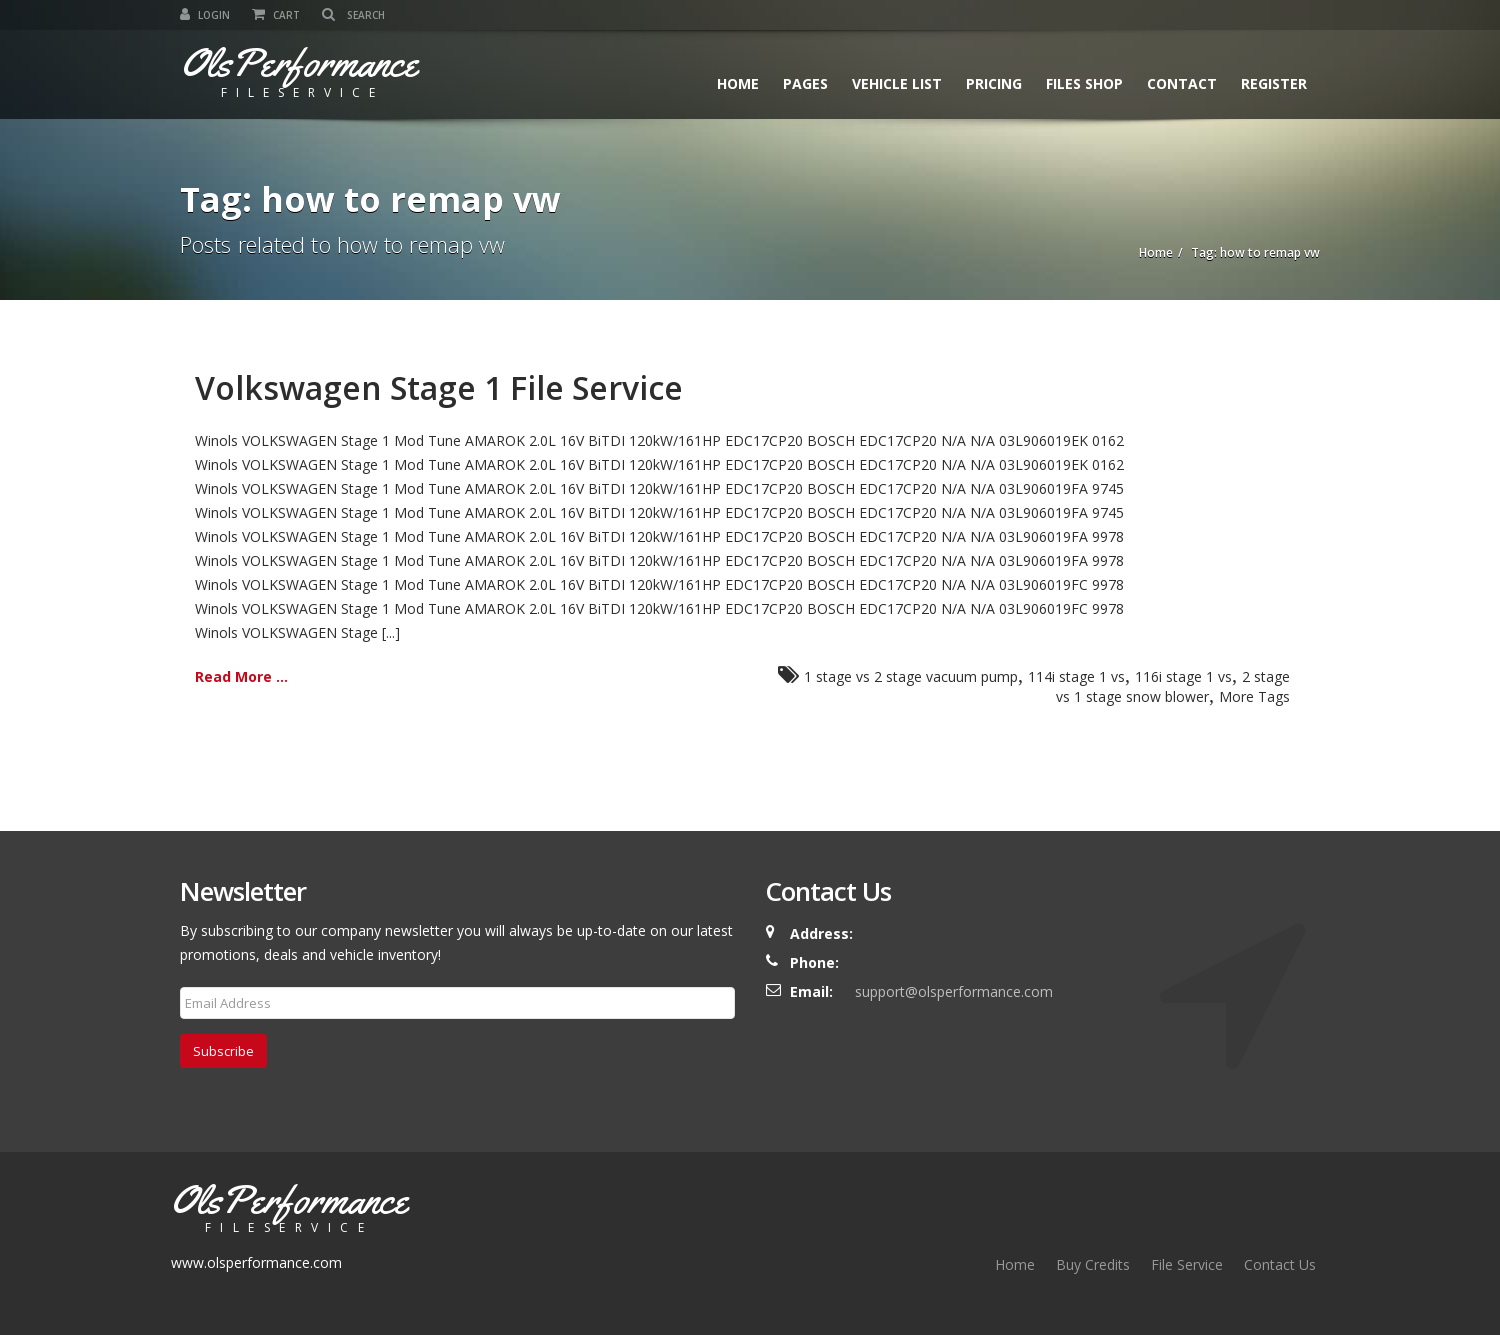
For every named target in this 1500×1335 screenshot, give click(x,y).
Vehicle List (897, 83)
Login (205, 15)
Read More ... (241, 676)
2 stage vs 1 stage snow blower (1173, 686)
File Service (1187, 1264)
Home (738, 83)
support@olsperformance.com (954, 991)
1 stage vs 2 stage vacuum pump (911, 676)
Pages (805, 83)
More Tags (1254, 696)
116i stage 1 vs (1183, 676)
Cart (276, 15)
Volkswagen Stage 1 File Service (439, 387)
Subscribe (223, 1051)
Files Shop (1084, 83)
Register (1274, 83)
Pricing (994, 83)
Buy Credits (1093, 1264)
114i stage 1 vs (1076, 676)
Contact (1182, 83)
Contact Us (1280, 1264)
